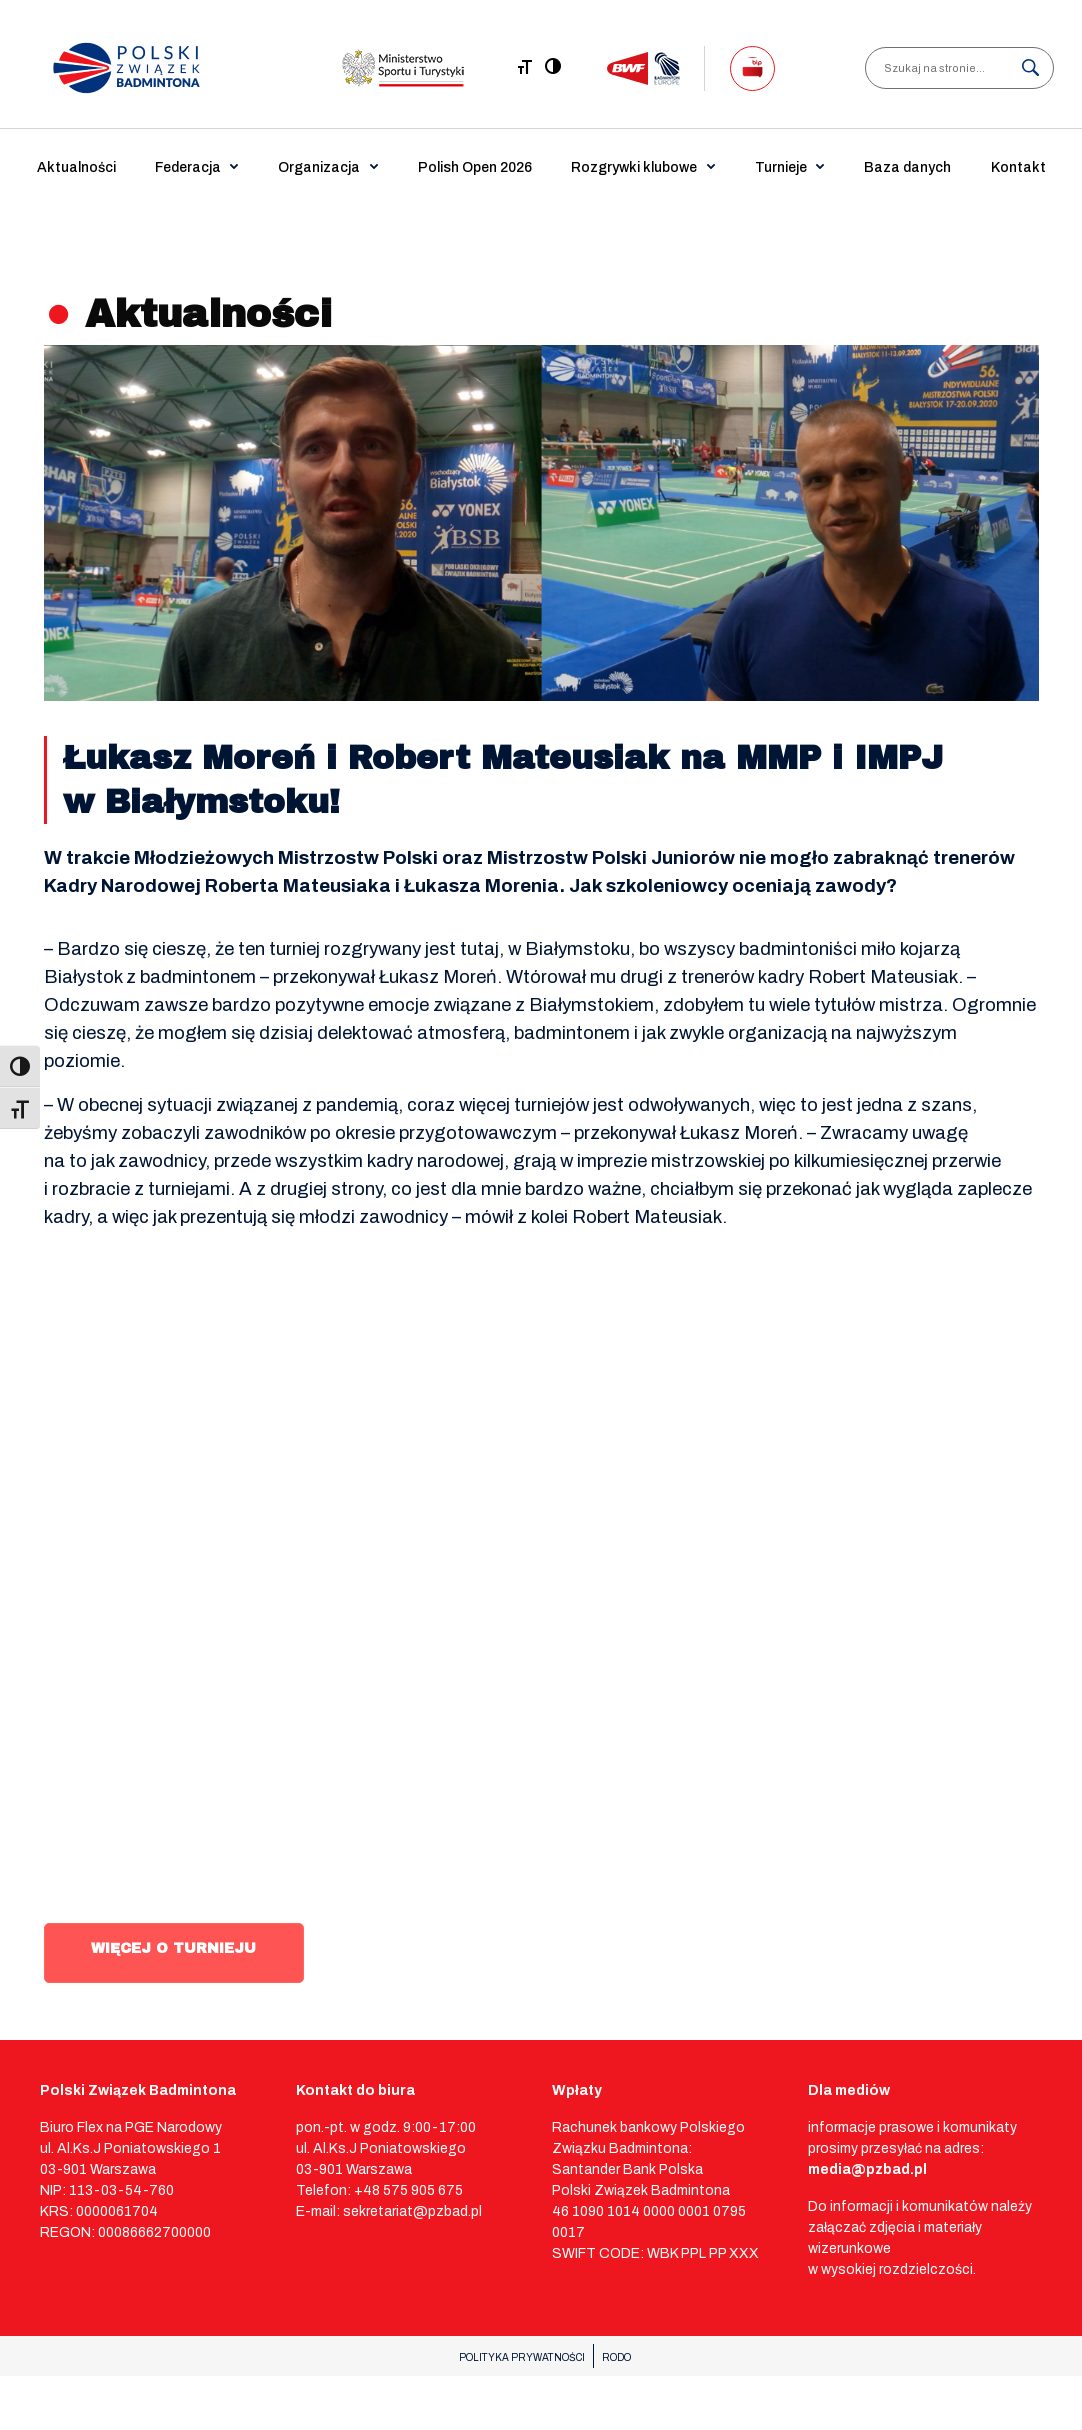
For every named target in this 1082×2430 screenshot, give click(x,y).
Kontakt (1018, 167)
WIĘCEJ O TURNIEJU (173, 1948)
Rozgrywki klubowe (634, 167)
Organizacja (319, 167)
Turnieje (781, 167)
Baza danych (907, 167)
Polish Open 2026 (475, 167)
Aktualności (76, 167)
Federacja (188, 167)
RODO (616, 2357)
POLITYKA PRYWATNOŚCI (522, 2357)
